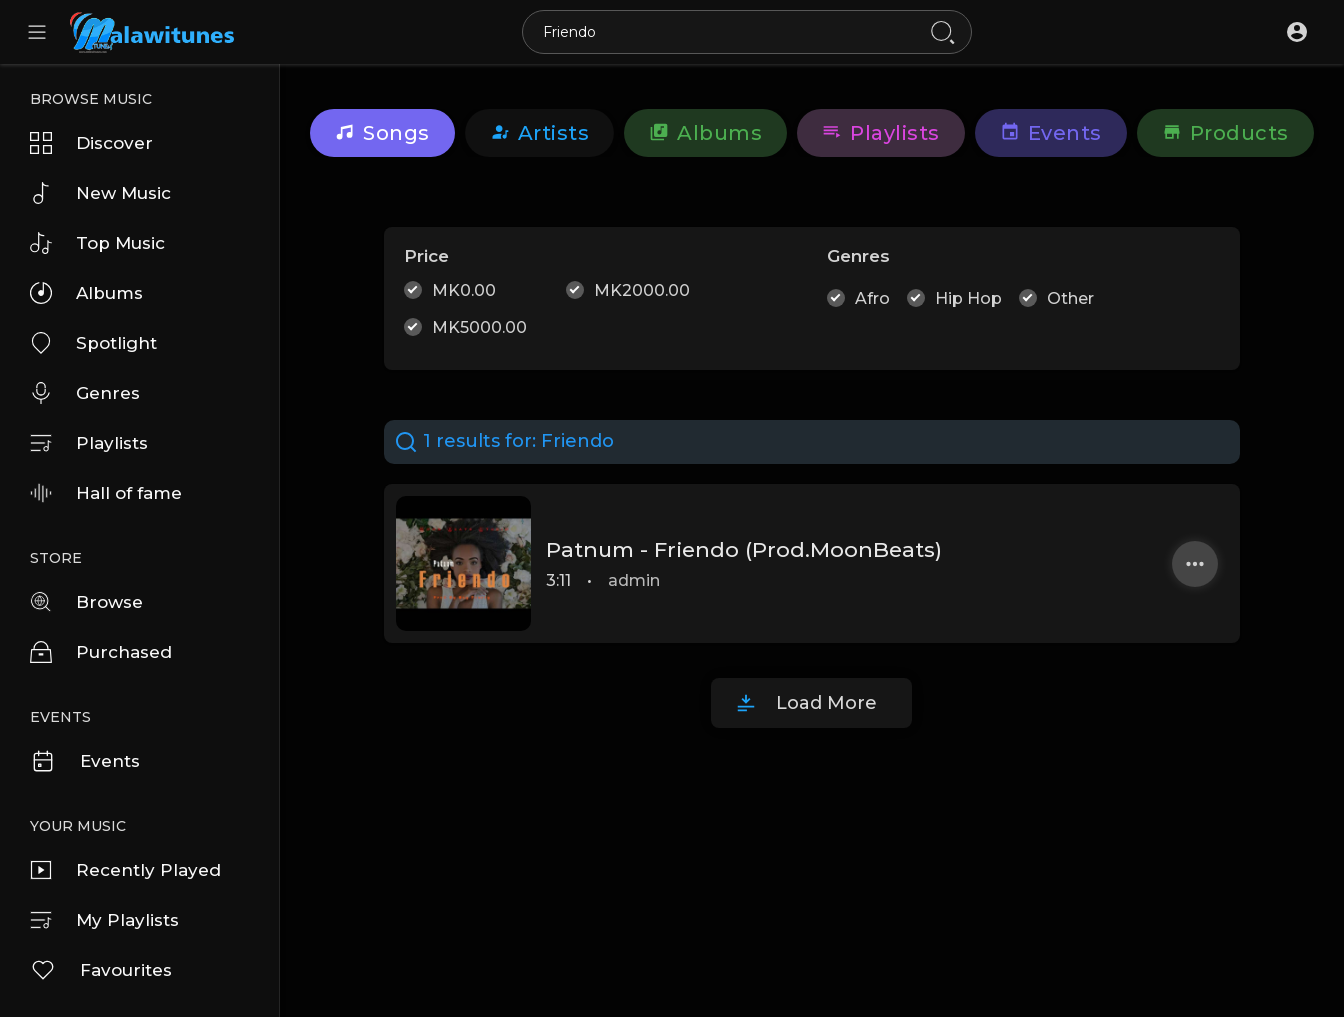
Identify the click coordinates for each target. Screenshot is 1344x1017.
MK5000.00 (479, 327)
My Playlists (104, 920)
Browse (86, 602)
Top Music (97, 243)
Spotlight (93, 343)
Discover (91, 143)
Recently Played (125, 870)
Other (1070, 298)
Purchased (101, 652)
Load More (826, 703)
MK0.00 (464, 290)
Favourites (101, 970)
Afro (872, 298)
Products (1225, 133)
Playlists (89, 443)
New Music (100, 193)
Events (85, 761)
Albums (86, 293)
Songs (382, 133)
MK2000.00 (642, 290)
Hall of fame (106, 493)
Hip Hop (968, 298)
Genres (85, 393)
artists (540, 133)
